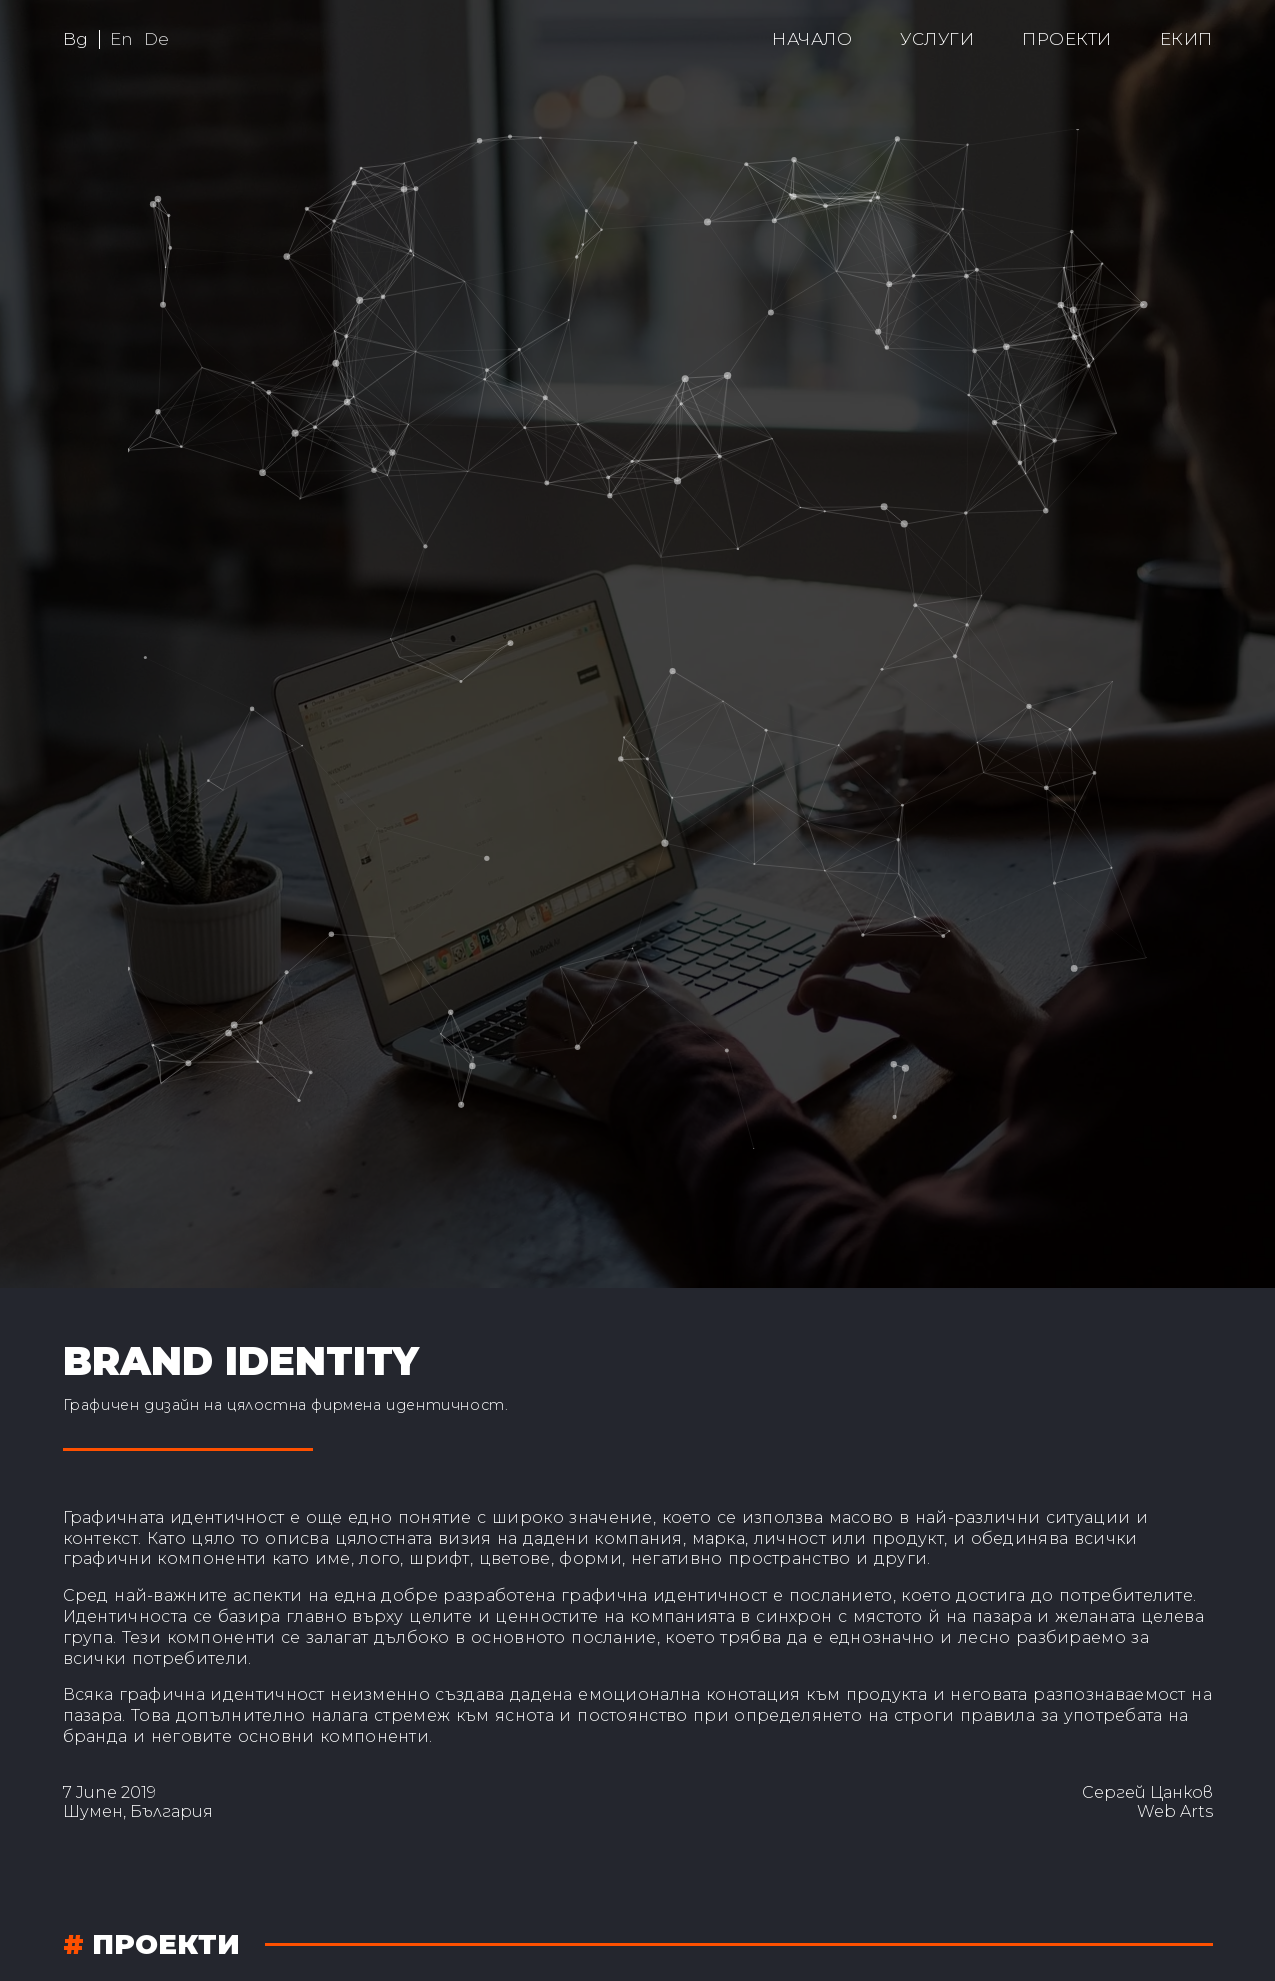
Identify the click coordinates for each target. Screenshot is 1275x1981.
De (157, 39)
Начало (812, 39)
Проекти (1067, 39)
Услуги (937, 39)
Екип (1186, 39)
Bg (76, 39)
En (122, 39)
